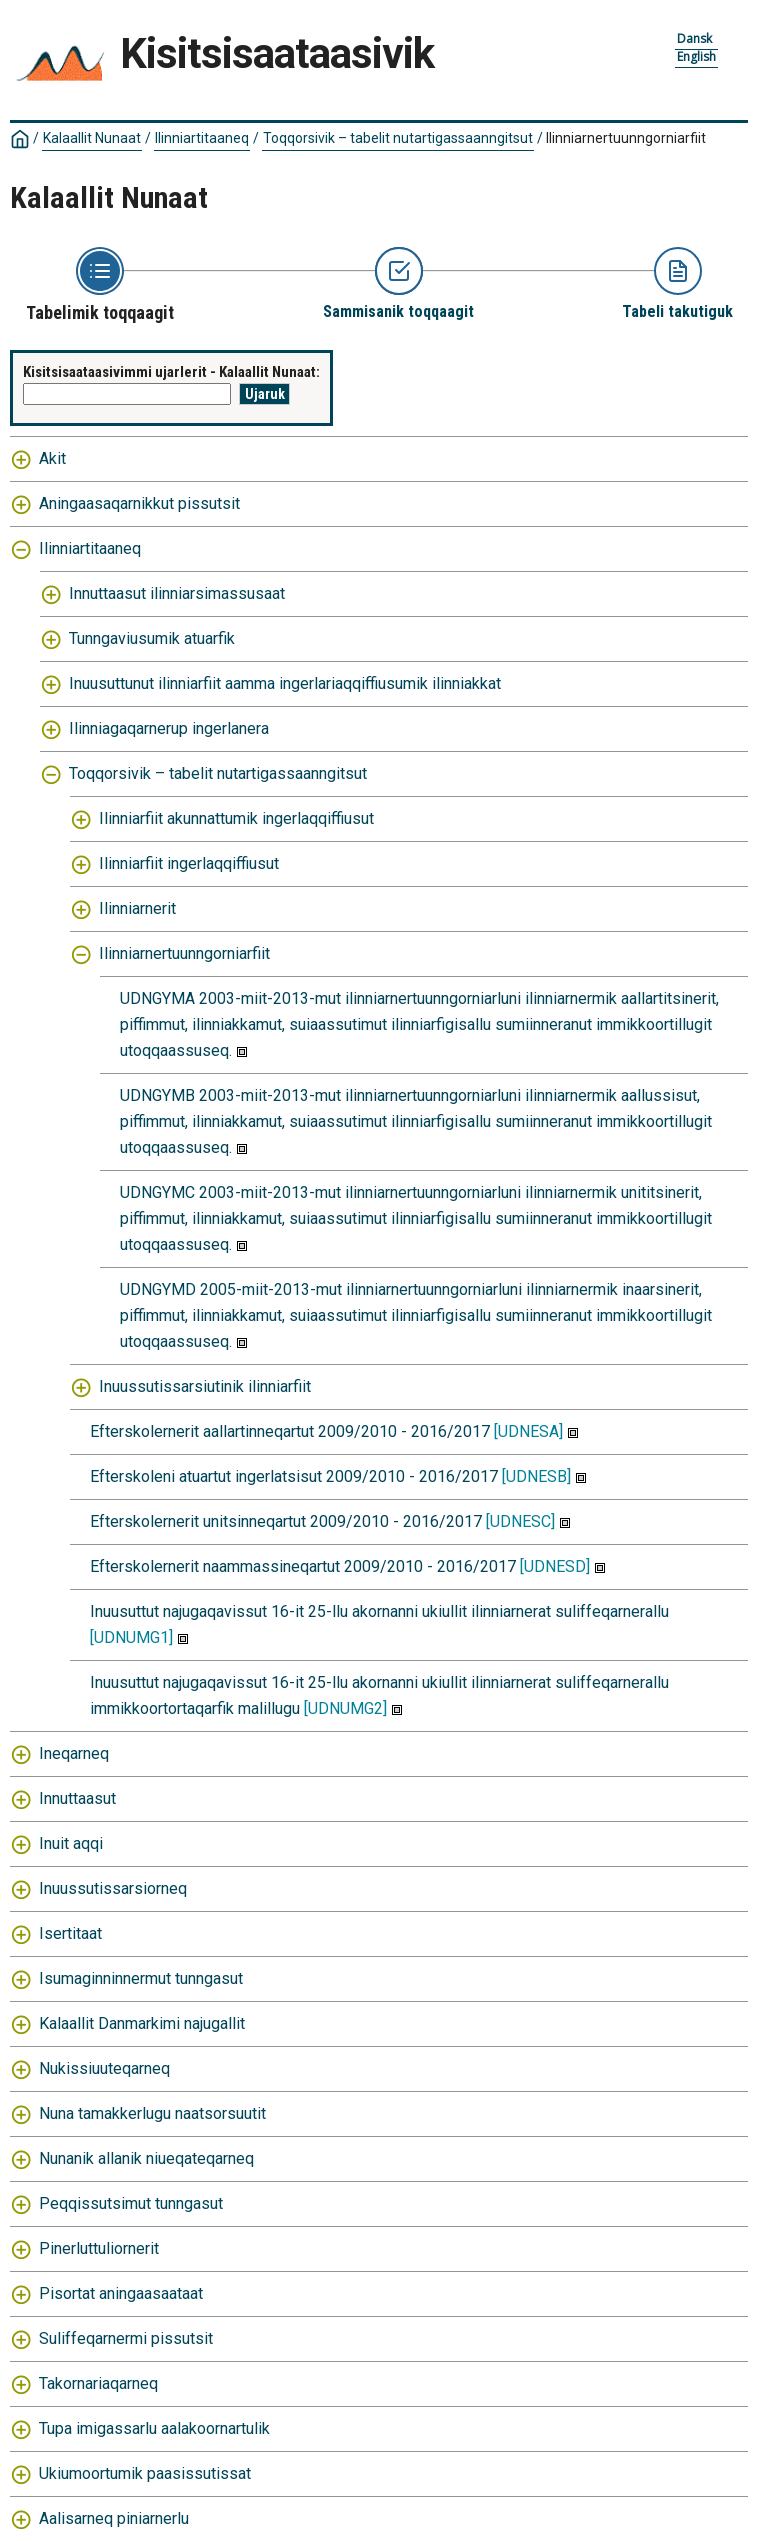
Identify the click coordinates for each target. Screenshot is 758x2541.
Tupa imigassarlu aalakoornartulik (154, 2428)
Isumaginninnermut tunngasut (141, 1978)
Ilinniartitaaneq (202, 138)
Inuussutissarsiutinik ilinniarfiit (205, 1386)
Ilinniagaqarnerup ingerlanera (169, 728)
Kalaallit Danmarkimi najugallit (142, 2023)
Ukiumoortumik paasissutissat (145, 2473)
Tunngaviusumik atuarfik (152, 638)
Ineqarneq (74, 1753)
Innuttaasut (77, 1798)
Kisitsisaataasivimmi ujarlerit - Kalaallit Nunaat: (171, 372)
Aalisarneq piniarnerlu (114, 2518)
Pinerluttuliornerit (99, 2248)
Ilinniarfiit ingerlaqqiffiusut (189, 863)
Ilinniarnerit (137, 908)
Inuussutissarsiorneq (113, 1888)
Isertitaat (70, 1933)
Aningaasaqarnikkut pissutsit (139, 503)
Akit (52, 458)
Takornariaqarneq (98, 2383)
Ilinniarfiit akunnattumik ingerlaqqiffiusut (236, 818)
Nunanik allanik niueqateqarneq (146, 2158)
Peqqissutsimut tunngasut (131, 2203)
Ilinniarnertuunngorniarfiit (626, 138)
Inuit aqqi (71, 1843)
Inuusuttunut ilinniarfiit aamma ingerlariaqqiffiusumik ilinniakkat (285, 683)
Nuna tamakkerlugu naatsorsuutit (152, 2113)
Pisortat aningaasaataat (121, 2293)
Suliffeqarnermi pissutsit (126, 2338)
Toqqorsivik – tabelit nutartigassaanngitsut (398, 138)
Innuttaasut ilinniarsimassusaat (177, 593)
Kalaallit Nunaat (92, 138)
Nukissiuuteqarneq (104, 2068)
